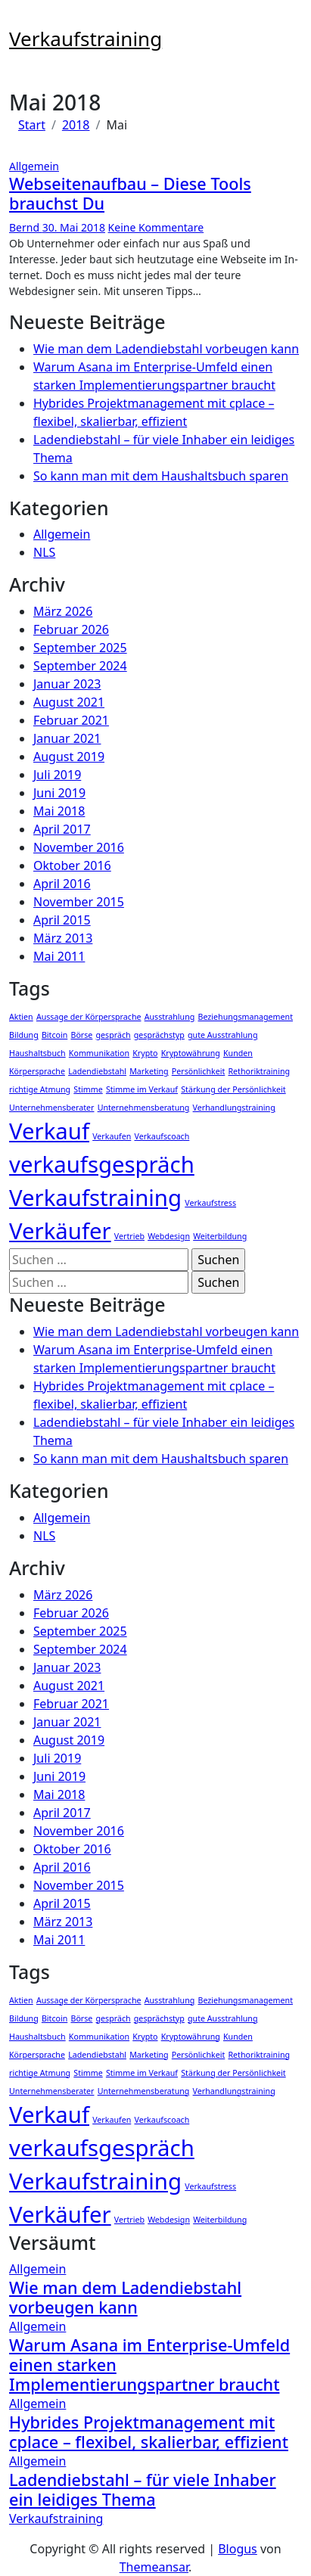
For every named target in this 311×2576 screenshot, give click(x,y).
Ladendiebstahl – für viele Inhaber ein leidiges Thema (142, 2489)
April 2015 (62, 920)
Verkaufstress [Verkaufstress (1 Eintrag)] (210, 1203)
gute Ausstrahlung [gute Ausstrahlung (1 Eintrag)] (222, 1035)
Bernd (25, 227)
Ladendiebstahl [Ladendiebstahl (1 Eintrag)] (97, 1071)
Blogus (237, 2548)
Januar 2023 (67, 684)
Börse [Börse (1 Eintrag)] (81, 1035)
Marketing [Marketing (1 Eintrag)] (148, 1071)
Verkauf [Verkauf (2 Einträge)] (49, 1131)
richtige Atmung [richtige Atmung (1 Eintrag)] (39, 1089)
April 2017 (62, 829)
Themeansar (154, 2567)
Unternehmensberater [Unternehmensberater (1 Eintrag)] (51, 1107)
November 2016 (78, 847)
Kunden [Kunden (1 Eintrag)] (238, 1053)
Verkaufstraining (85, 38)
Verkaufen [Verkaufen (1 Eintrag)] (111, 1136)
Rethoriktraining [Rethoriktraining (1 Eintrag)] (259, 1071)
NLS (44, 552)
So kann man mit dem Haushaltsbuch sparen (160, 476)
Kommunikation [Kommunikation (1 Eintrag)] (99, 1053)
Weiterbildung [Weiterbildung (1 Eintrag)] (220, 1236)
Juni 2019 (59, 793)
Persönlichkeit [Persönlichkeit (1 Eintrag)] (198, 1071)
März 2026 (62, 611)
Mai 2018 (59, 811)
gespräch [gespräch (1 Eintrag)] (113, 1035)
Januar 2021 (67, 738)
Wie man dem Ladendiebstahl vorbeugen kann (166, 348)
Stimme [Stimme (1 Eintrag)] (87, 1089)
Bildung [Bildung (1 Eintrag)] (24, 1035)
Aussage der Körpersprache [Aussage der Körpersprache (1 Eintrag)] (89, 1016)
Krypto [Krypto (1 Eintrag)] (144, 1053)
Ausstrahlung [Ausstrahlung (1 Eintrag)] (170, 1016)
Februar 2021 (71, 720)
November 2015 (78, 901)
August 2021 (68, 702)
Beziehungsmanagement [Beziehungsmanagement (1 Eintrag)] (246, 1016)
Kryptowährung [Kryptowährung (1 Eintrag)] (190, 1053)
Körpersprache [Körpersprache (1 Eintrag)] (37, 1071)
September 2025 (80, 647)
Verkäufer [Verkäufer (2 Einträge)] (60, 1231)
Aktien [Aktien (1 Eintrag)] (21, 1016)
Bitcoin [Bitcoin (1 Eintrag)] (54, 1035)
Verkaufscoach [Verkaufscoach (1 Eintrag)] (161, 1136)
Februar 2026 (71, 629)
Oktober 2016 (72, 865)
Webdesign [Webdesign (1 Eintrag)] (169, 1236)
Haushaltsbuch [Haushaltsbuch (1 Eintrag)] (37, 1053)
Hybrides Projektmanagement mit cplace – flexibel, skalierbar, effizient (148, 2432)
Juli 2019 (57, 774)
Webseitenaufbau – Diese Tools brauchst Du (130, 193)
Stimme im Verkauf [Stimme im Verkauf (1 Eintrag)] (142, 1089)
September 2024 (80, 665)
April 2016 (62, 883)
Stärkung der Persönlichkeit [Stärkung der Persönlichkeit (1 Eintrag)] (233, 1089)
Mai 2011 (59, 956)
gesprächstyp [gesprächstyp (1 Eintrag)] (159, 1035)
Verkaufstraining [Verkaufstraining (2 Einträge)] (95, 1197)
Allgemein (34, 166)
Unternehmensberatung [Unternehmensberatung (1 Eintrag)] (144, 1107)
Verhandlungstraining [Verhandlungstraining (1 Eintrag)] (234, 1107)
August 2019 (68, 756)
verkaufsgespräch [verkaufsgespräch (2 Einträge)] (101, 1164)
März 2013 (62, 938)
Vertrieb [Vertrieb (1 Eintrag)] (129, 1236)
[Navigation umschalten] (19, 19)
